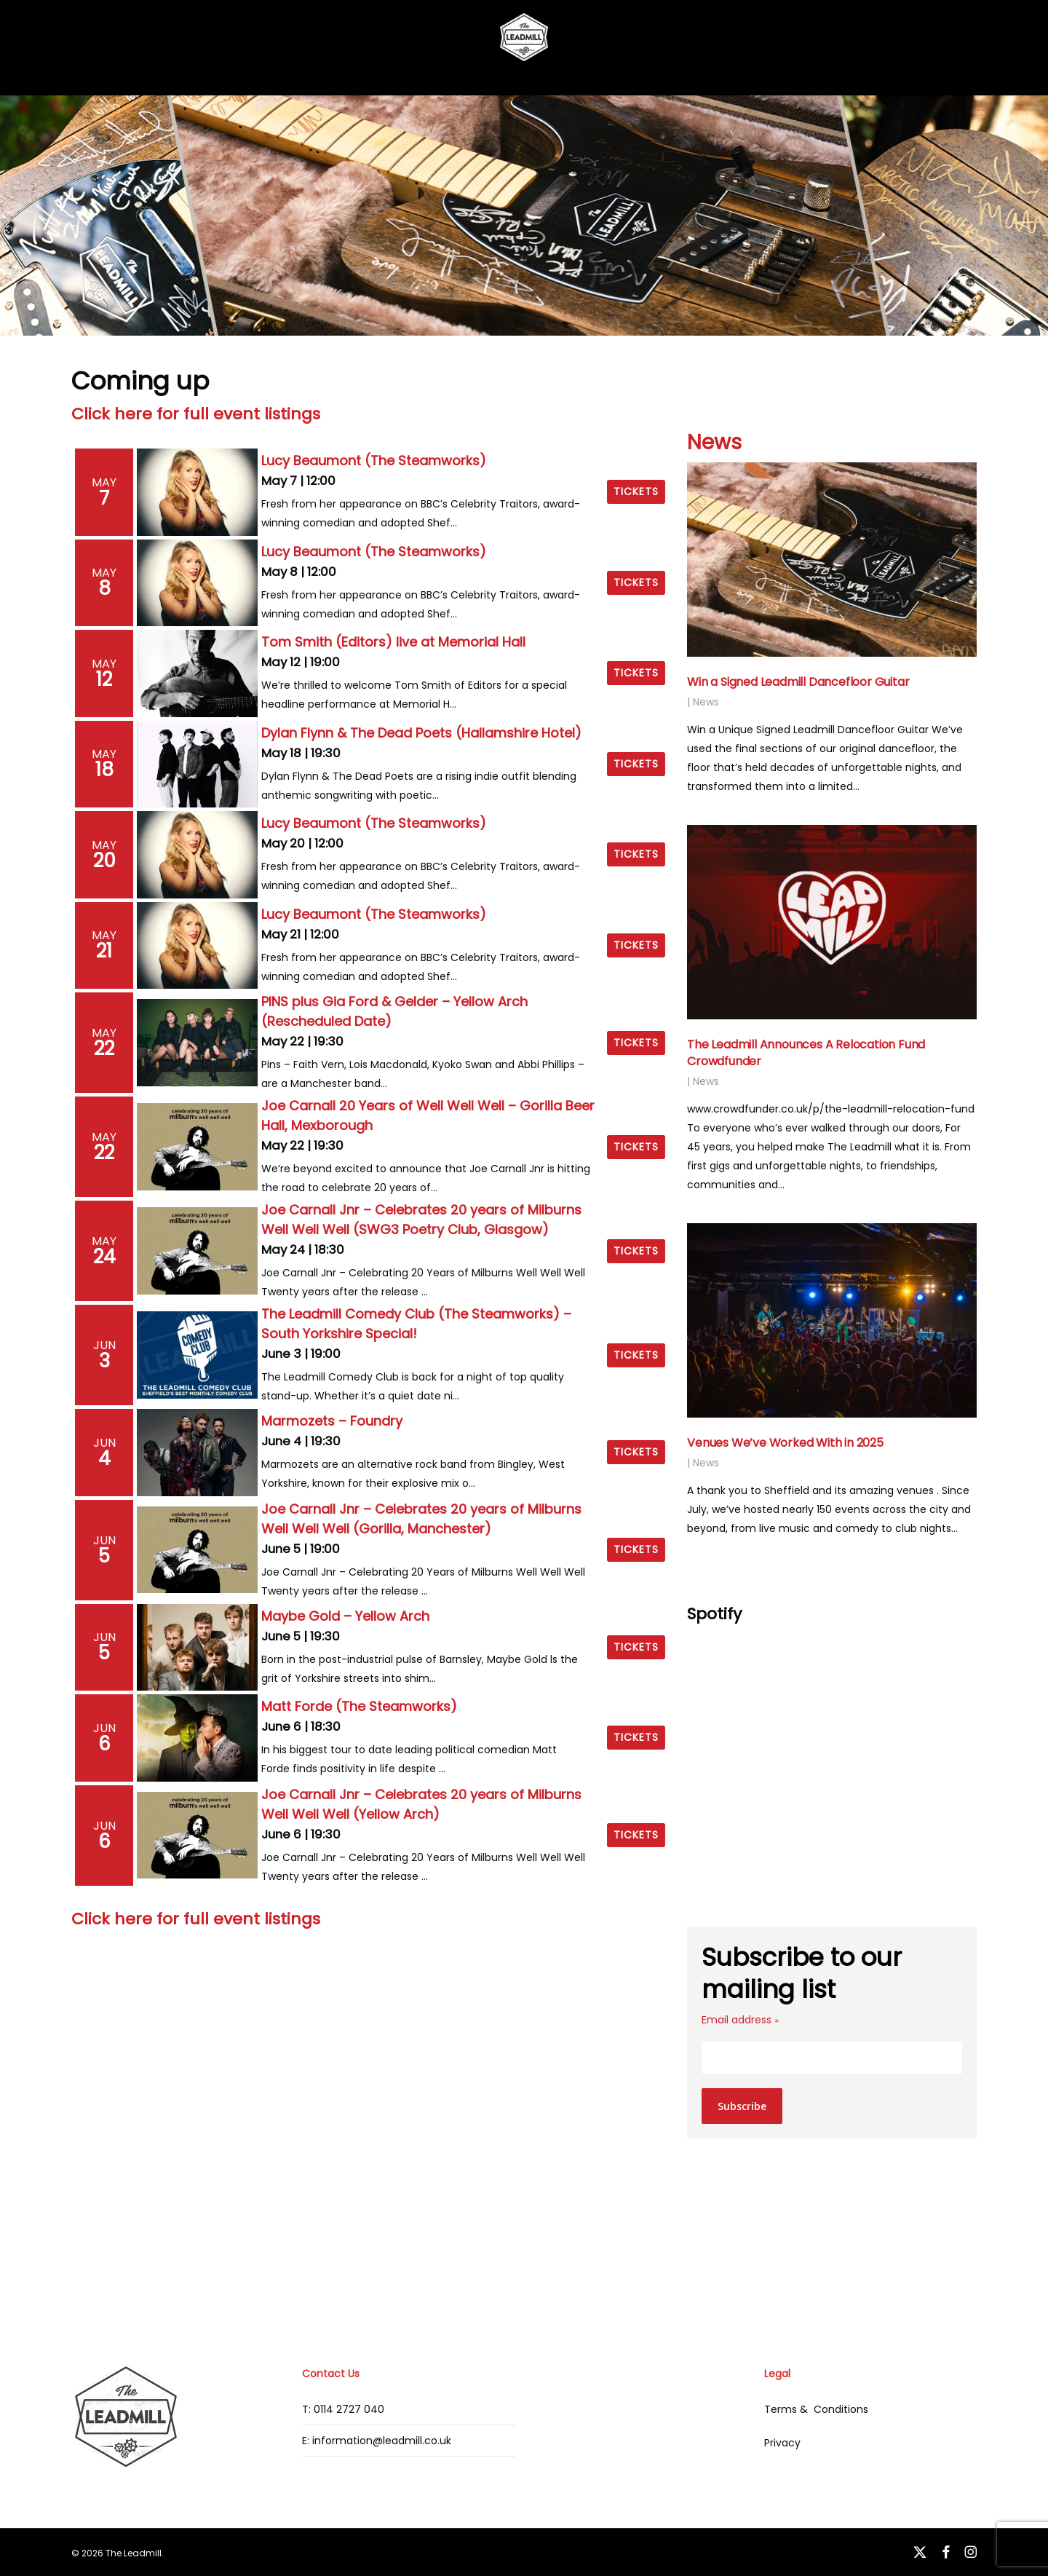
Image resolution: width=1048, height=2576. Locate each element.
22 (104, 1048)
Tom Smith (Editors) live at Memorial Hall (393, 642)
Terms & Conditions (816, 2409)
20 (104, 861)
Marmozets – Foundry (331, 1421)
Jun (104, 1345)
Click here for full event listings (195, 414)
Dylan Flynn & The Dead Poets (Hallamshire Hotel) (421, 733)
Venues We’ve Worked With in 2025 (785, 1442)
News (714, 442)
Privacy (782, 2442)
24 (104, 1257)
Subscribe (742, 2106)
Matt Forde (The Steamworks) (359, 1706)
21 (104, 951)
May (104, 482)
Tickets (636, 491)
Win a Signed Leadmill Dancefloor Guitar (798, 681)
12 (104, 679)
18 (104, 769)
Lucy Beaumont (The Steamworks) (373, 460)
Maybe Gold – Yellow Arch (345, 1616)
